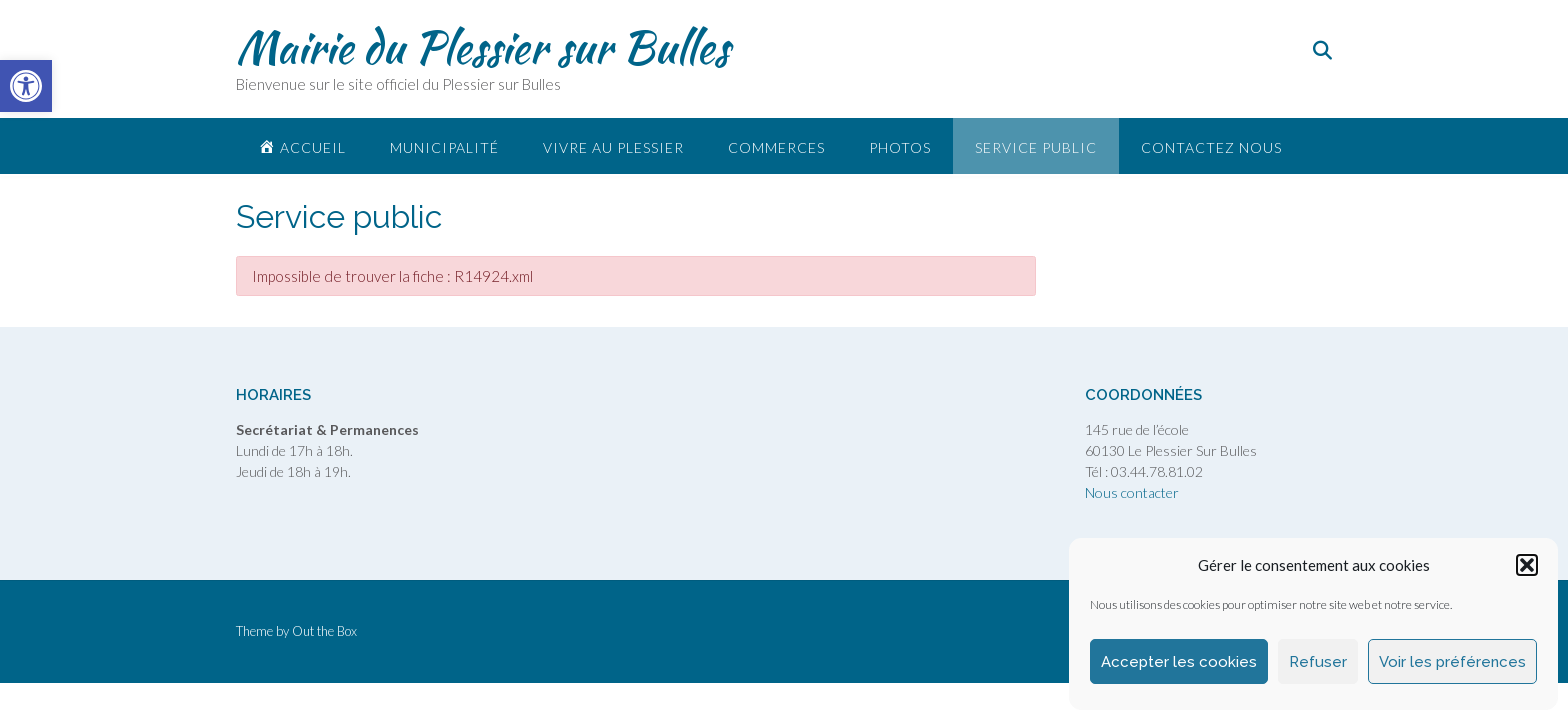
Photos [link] (900, 147)
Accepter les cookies (1179, 662)
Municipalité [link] (444, 147)
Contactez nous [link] (1211, 147)
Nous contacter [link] (1132, 492)
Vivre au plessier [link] (613, 147)
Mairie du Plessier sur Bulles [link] (482, 47)
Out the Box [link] (324, 631)
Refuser (1318, 662)
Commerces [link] (776, 147)
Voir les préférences (1452, 662)
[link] (26, 86)
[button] (1527, 565)
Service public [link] (1036, 147)
